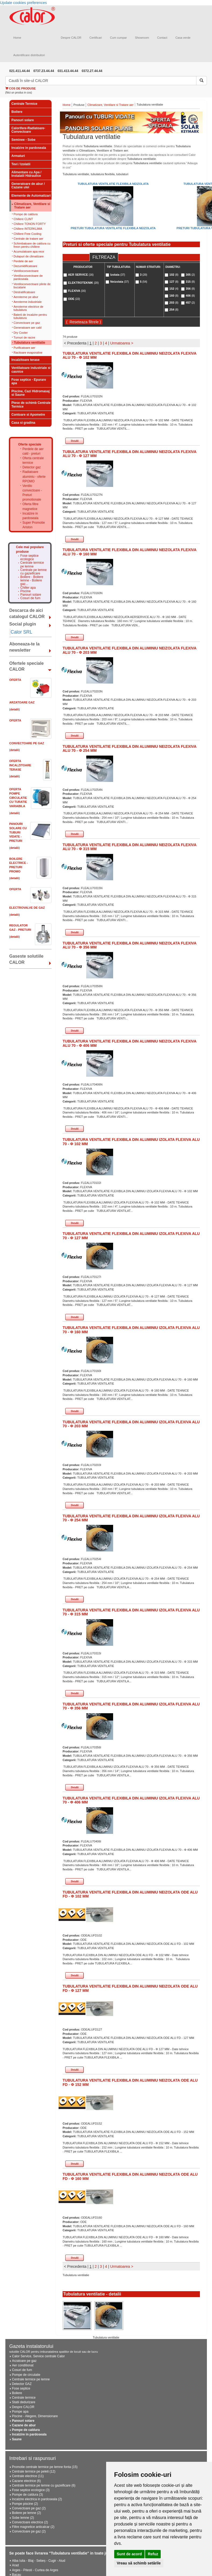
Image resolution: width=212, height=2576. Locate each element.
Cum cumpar (118, 37)
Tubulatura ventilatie (29, 342)
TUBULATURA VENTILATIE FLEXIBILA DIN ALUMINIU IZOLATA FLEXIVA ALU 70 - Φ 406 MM (131, 1800)
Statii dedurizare (23, 2402)
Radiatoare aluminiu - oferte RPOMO (34, 476)
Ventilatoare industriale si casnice (31, 369)
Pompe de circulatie (26, 2375)
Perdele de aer (23, 261)
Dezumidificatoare (25, 266)
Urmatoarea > (121, 343)
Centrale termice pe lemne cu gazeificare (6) (44, 2485)
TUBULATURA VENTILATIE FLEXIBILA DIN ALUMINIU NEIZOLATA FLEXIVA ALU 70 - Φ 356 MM (129, 945)
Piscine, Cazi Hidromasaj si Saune (31, 393)
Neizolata (119, 281)
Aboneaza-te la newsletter (24, 647)
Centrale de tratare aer (29, 238)
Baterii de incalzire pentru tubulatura (30, 316)
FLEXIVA (77, 290)
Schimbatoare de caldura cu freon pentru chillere (32, 245)
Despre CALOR (71, 37)
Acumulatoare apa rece (29, 251)
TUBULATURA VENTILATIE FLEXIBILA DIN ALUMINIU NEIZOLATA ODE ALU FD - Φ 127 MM (130, 1988)
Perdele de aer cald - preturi (33, 451)
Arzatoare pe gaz (24, 2361)
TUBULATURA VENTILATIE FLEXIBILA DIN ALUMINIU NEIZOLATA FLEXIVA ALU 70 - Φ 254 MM (129, 748)
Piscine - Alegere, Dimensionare (35, 2416)
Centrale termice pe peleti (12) (33, 2471)
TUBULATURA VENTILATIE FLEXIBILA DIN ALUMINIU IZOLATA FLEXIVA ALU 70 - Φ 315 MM (131, 1612)
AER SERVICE (81, 274)
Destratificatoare (24, 292)
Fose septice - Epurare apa (29, 381)
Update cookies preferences (23, 3)
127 (173, 281)
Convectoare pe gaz (27, 322)
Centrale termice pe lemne (32, 564)
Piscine (25, 591)
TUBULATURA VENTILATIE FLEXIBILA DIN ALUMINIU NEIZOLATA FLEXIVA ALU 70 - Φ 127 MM (129, 454)
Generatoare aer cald (28, 327)
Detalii (74, 440)
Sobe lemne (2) (23, 2518)
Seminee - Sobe (23, 140)
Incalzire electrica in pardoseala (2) (37, 2499)
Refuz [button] (153, 2554)
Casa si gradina (23, 423)
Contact (162, 37)
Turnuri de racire (24, 337)
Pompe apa (20, 2411)
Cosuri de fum (30, 598)
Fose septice (21, 2388)
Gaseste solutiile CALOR (26, 959)
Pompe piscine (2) (25, 2504)
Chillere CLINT (23, 219)
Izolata (117, 274)
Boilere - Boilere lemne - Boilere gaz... (31, 580)
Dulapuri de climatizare (29, 256)
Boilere (17, 112)
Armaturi (18, 156)
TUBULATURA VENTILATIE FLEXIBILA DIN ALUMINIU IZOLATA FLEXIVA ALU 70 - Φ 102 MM (131, 1141)
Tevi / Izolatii (21, 164)
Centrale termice (24, 2397)
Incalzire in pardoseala (29, 148)
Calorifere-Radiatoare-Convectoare (28, 130)
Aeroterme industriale (28, 301)
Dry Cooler (21, 332)
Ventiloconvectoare (26, 270)
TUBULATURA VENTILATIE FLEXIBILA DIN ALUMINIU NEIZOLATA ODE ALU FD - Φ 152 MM (130, 2082)
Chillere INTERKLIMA (28, 228)
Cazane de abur (24, 2425)
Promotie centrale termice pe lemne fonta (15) (45, 2467)
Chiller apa (28, 588)
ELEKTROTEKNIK (83, 282)
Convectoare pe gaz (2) (29, 2508)
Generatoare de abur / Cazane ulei (28, 185)
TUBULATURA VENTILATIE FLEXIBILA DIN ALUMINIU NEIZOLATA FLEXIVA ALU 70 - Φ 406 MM (129, 1043)
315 (190, 281)
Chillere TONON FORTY (30, 223)
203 (173, 302)
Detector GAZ (22, 2384)
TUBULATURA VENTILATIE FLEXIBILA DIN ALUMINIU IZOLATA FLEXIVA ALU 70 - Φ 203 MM (131, 1424)
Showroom (142, 37)
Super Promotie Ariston (34, 525)
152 (173, 288)
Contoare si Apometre (28, 414)
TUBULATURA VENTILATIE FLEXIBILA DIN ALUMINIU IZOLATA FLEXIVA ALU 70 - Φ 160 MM (131, 1329)
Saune (17, 2439)
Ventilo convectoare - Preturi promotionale (32, 492)
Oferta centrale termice (33, 460)
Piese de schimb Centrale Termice (31, 404)
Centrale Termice (25, 104)
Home (17, 37)
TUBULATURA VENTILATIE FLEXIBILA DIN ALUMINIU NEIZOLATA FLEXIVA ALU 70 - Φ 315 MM (129, 847)
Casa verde (183, 37)
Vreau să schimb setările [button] (139, 2563)
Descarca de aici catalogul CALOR (27, 613)
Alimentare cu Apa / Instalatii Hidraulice (27, 174)
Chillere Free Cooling (27, 233)
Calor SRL (22, 632)
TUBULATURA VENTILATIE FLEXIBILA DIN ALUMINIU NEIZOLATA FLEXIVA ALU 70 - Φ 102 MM (129, 355)
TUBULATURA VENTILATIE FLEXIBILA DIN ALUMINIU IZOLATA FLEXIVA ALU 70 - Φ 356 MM (131, 1706)
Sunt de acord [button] (129, 2554)
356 (190, 288)
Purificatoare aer (24, 347)
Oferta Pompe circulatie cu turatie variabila (18, 798)
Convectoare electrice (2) (30, 2522)
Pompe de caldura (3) (27, 2494)
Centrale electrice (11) (28, 2476)
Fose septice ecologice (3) (31, 2490)
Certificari (95, 37)
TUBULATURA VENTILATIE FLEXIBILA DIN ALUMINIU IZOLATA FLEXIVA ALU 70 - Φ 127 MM (131, 1235)
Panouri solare (23, 120)
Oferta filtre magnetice (30, 506)
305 (190, 274)
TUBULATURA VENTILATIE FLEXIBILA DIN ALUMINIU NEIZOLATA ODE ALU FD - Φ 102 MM (130, 1894)
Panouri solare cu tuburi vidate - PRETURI (18, 832)
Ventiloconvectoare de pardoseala (28, 277)
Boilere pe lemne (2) (26, 2513)
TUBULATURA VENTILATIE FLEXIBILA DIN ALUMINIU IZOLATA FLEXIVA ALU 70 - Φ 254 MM (131, 1518)
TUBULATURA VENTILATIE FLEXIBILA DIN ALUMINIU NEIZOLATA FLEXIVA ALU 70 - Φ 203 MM (129, 650)
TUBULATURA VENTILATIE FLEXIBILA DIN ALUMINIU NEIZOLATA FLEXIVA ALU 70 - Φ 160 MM (129, 552)
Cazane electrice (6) (26, 2481)
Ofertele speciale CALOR (26, 666)
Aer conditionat (23, 2365)
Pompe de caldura (26, 214)
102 (173, 274)
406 (190, 295)
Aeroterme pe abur (26, 297)
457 (190, 302)
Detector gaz (32, 467)
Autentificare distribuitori (29, 55)
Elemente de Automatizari (31, 195)
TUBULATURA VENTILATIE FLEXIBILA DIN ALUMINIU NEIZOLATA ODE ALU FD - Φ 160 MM (130, 2176)
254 (173, 309)
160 (173, 295)
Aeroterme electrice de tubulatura (29, 308)
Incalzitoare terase (26, 360)
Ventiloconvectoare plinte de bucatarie (32, 285)
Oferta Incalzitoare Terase (20, 765)
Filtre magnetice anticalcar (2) (33, 2527)
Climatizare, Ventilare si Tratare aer (32, 205)
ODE (74, 298)
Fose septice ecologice (29, 557)
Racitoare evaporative (28, 352)
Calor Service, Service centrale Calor (38, 2356)
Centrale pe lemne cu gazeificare (33, 571)
